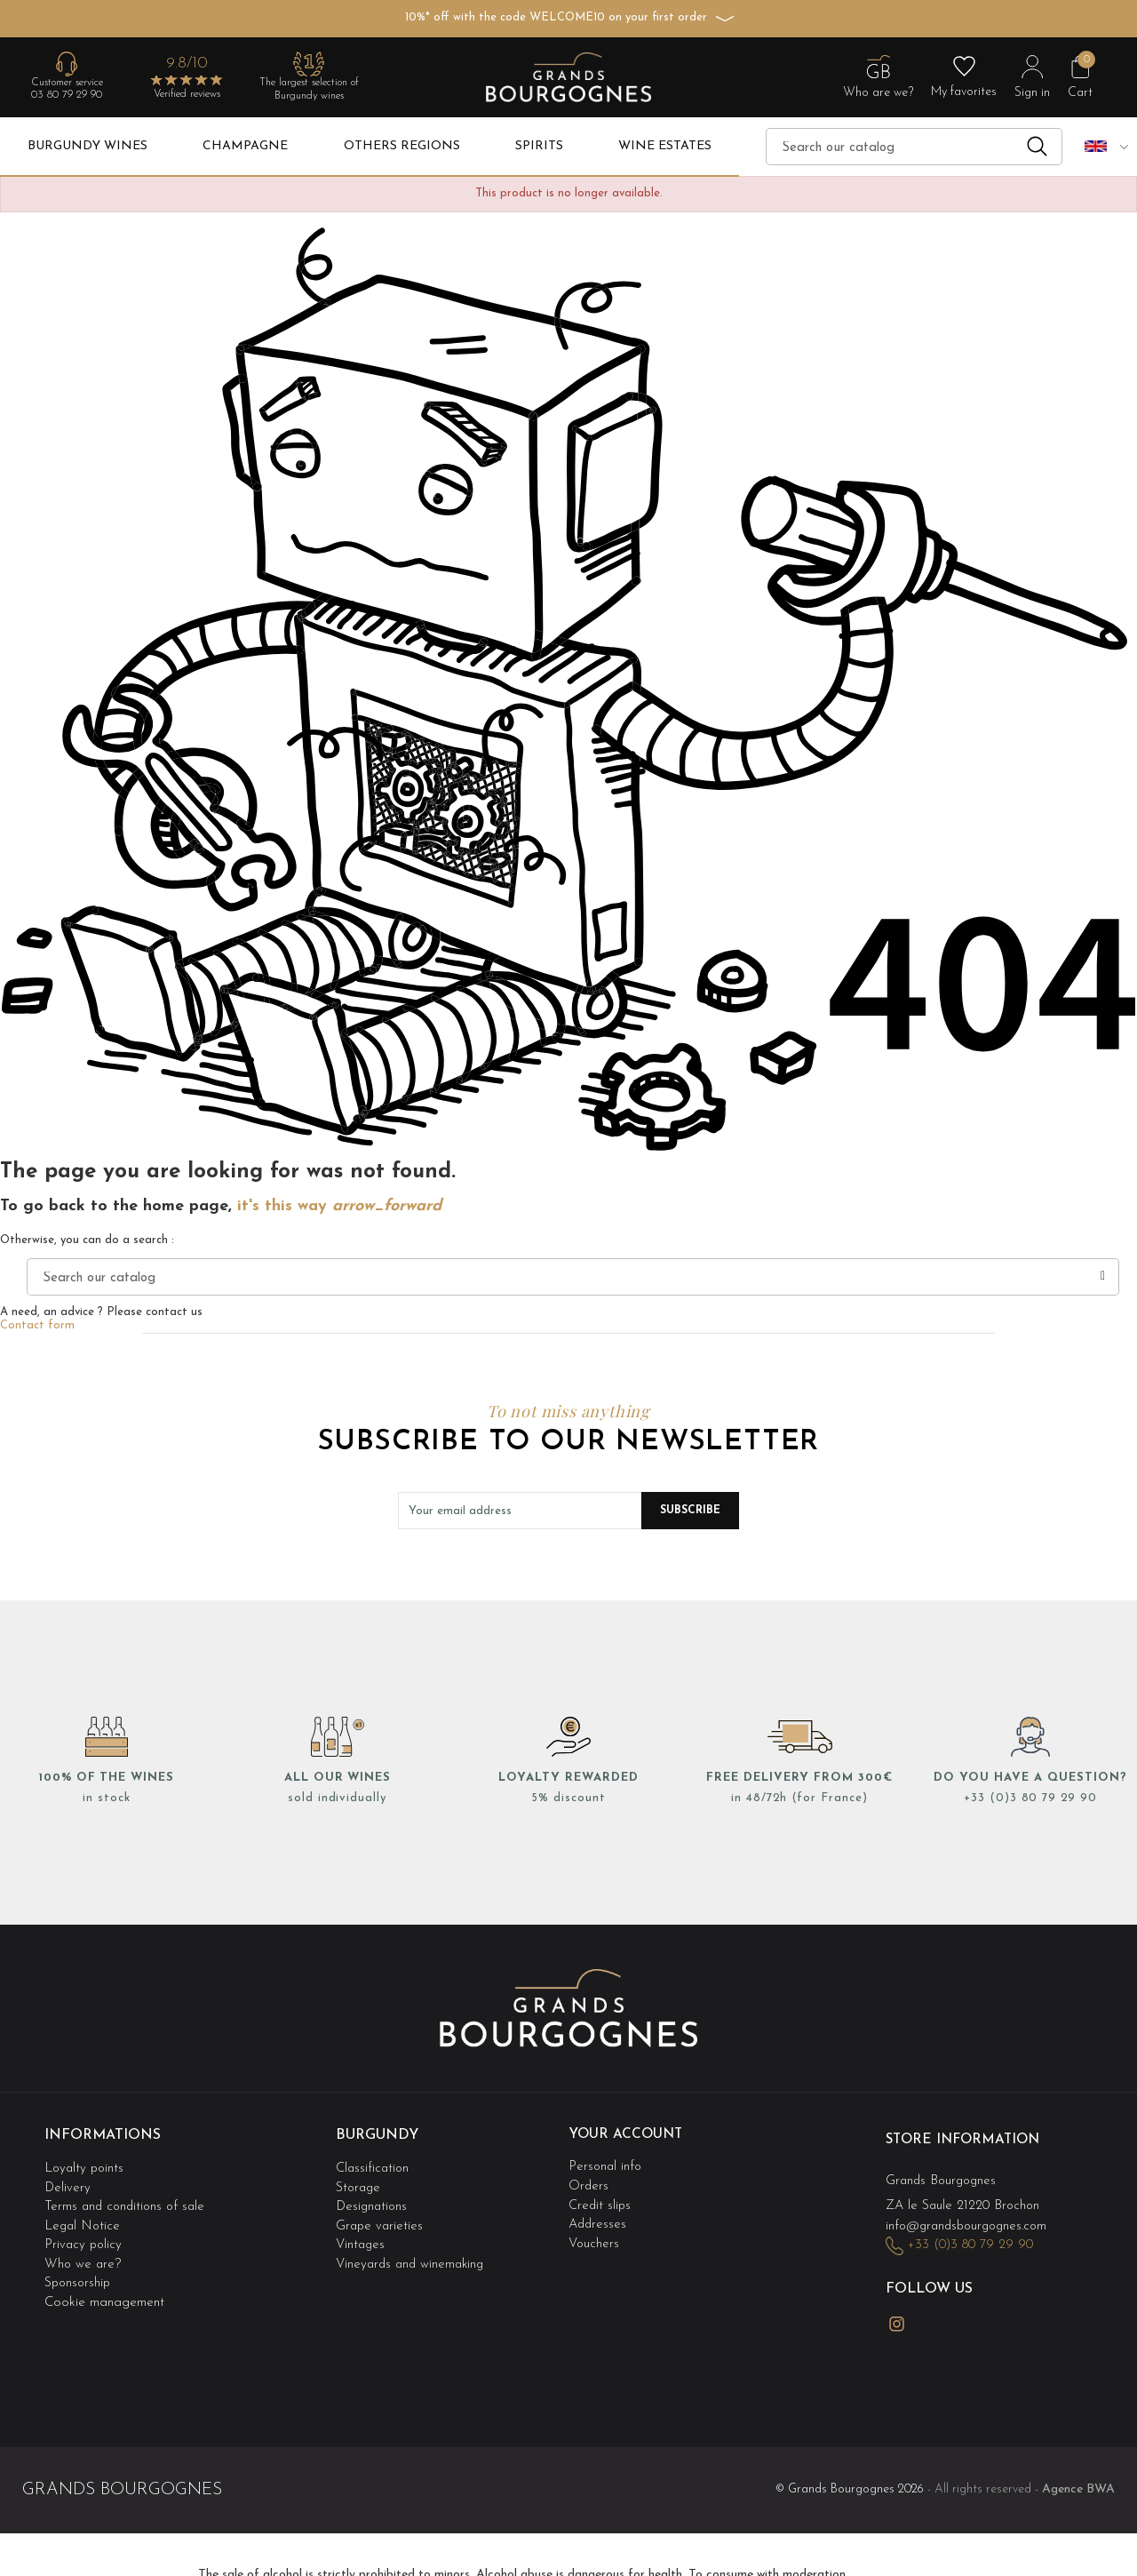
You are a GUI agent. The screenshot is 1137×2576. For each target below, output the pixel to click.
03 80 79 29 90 (66, 95)
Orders (588, 2182)
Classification (373, 2165)
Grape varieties (380, 2218)
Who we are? (83, 2254)
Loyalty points (85, 2165)
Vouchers (594, 2236)
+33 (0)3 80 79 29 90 (1031, 1798)
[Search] (914, 146)
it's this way (339, 1206)
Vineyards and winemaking (413, 2254)
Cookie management (104, 2289)
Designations (373, 2200)
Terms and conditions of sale (127, 2200)
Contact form (37, 1325)
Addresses (598, 2218)
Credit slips (600, 2200)
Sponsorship (79, 2270)
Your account (627, 2134)
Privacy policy (84, 2236)
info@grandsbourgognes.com (971, 2221)
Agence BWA (1078, 2474)
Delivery (67, 2182)
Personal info (606, 2165)
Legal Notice (83, 2218)
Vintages (361, 2236)
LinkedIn (937, 2312)
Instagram (896, 2313)
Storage (359, 2182)
